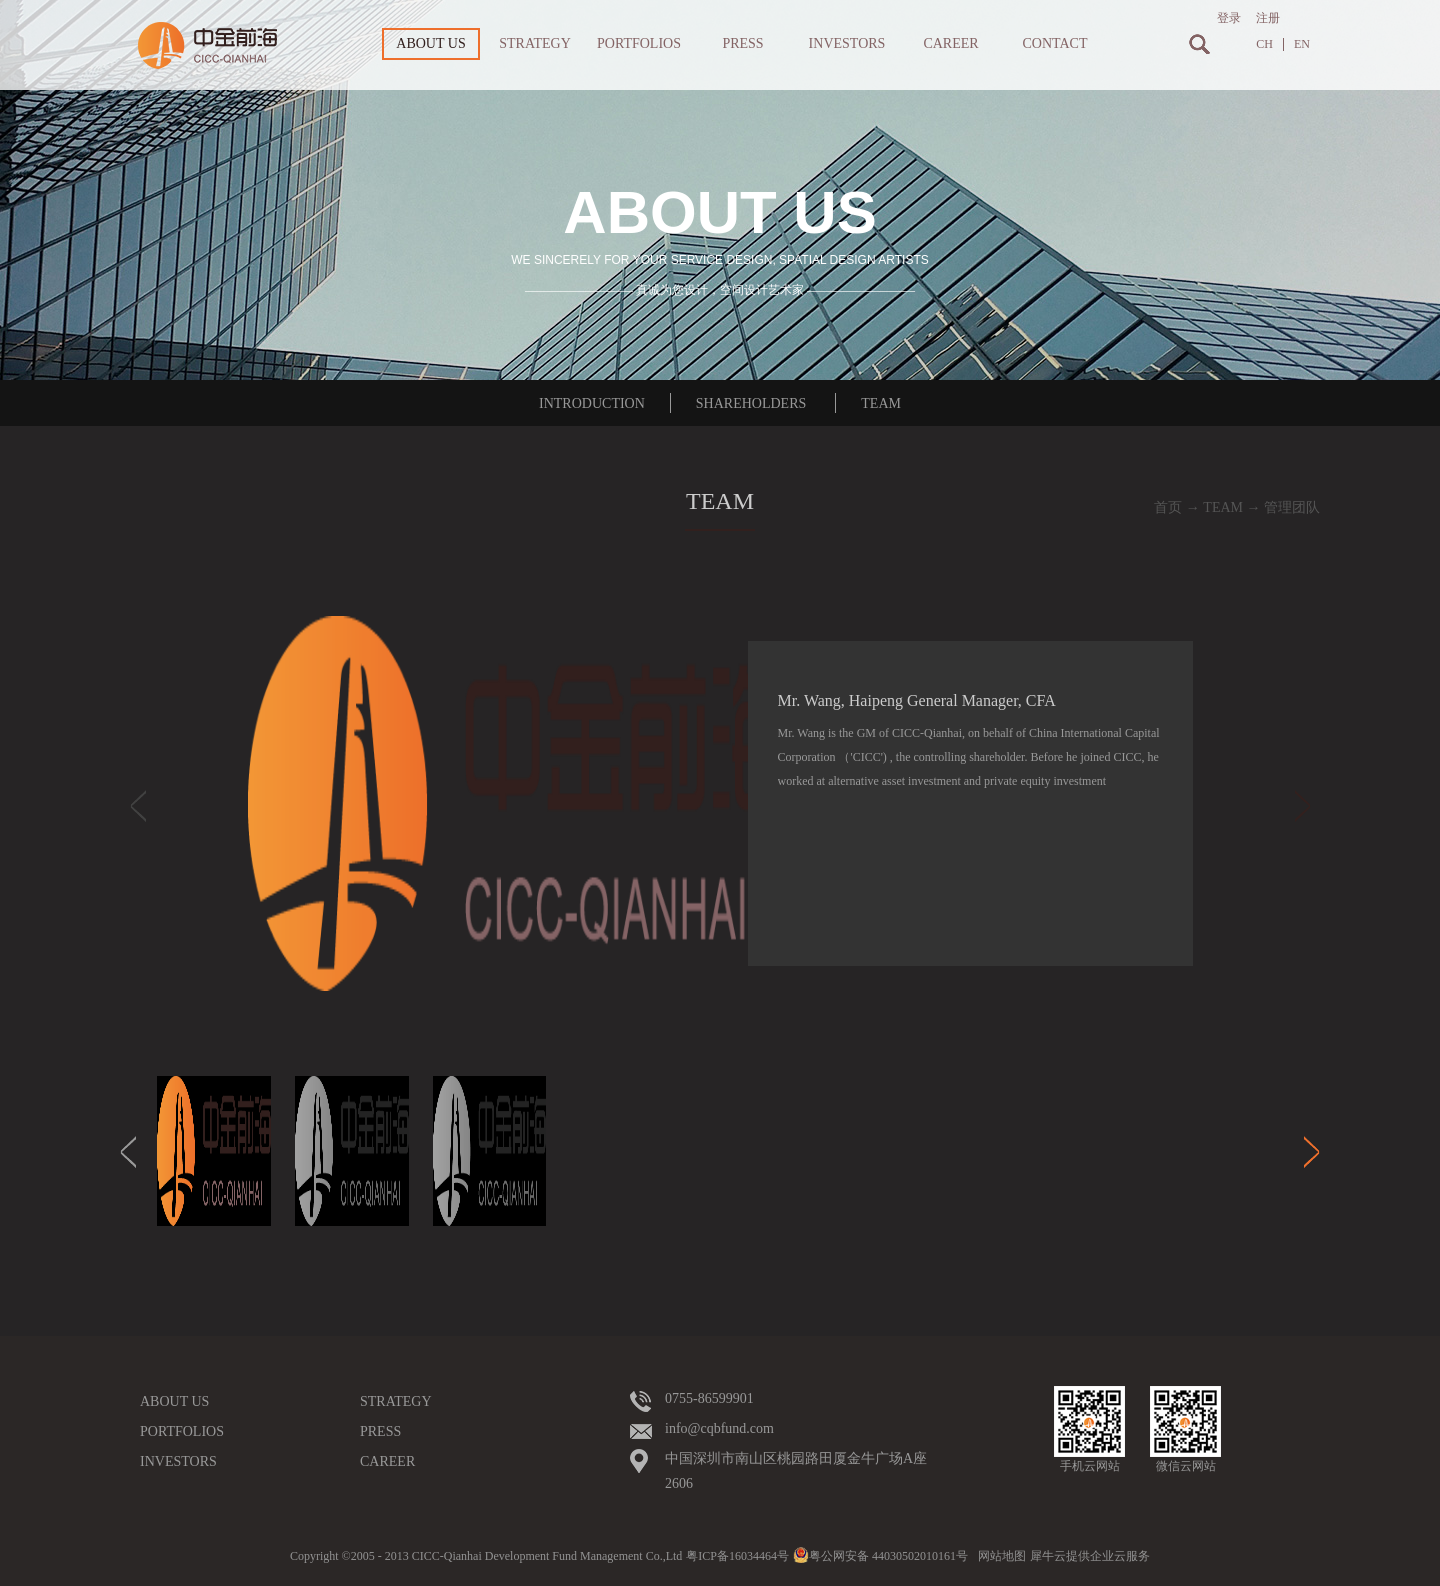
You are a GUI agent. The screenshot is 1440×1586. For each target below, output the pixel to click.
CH (1264, 44)
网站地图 (999, 1556)
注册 (1268, 18)
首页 (1168, 507)
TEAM (1223, 507)
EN (1302, 44)
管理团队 (1292, 507)
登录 (1229, 18)
